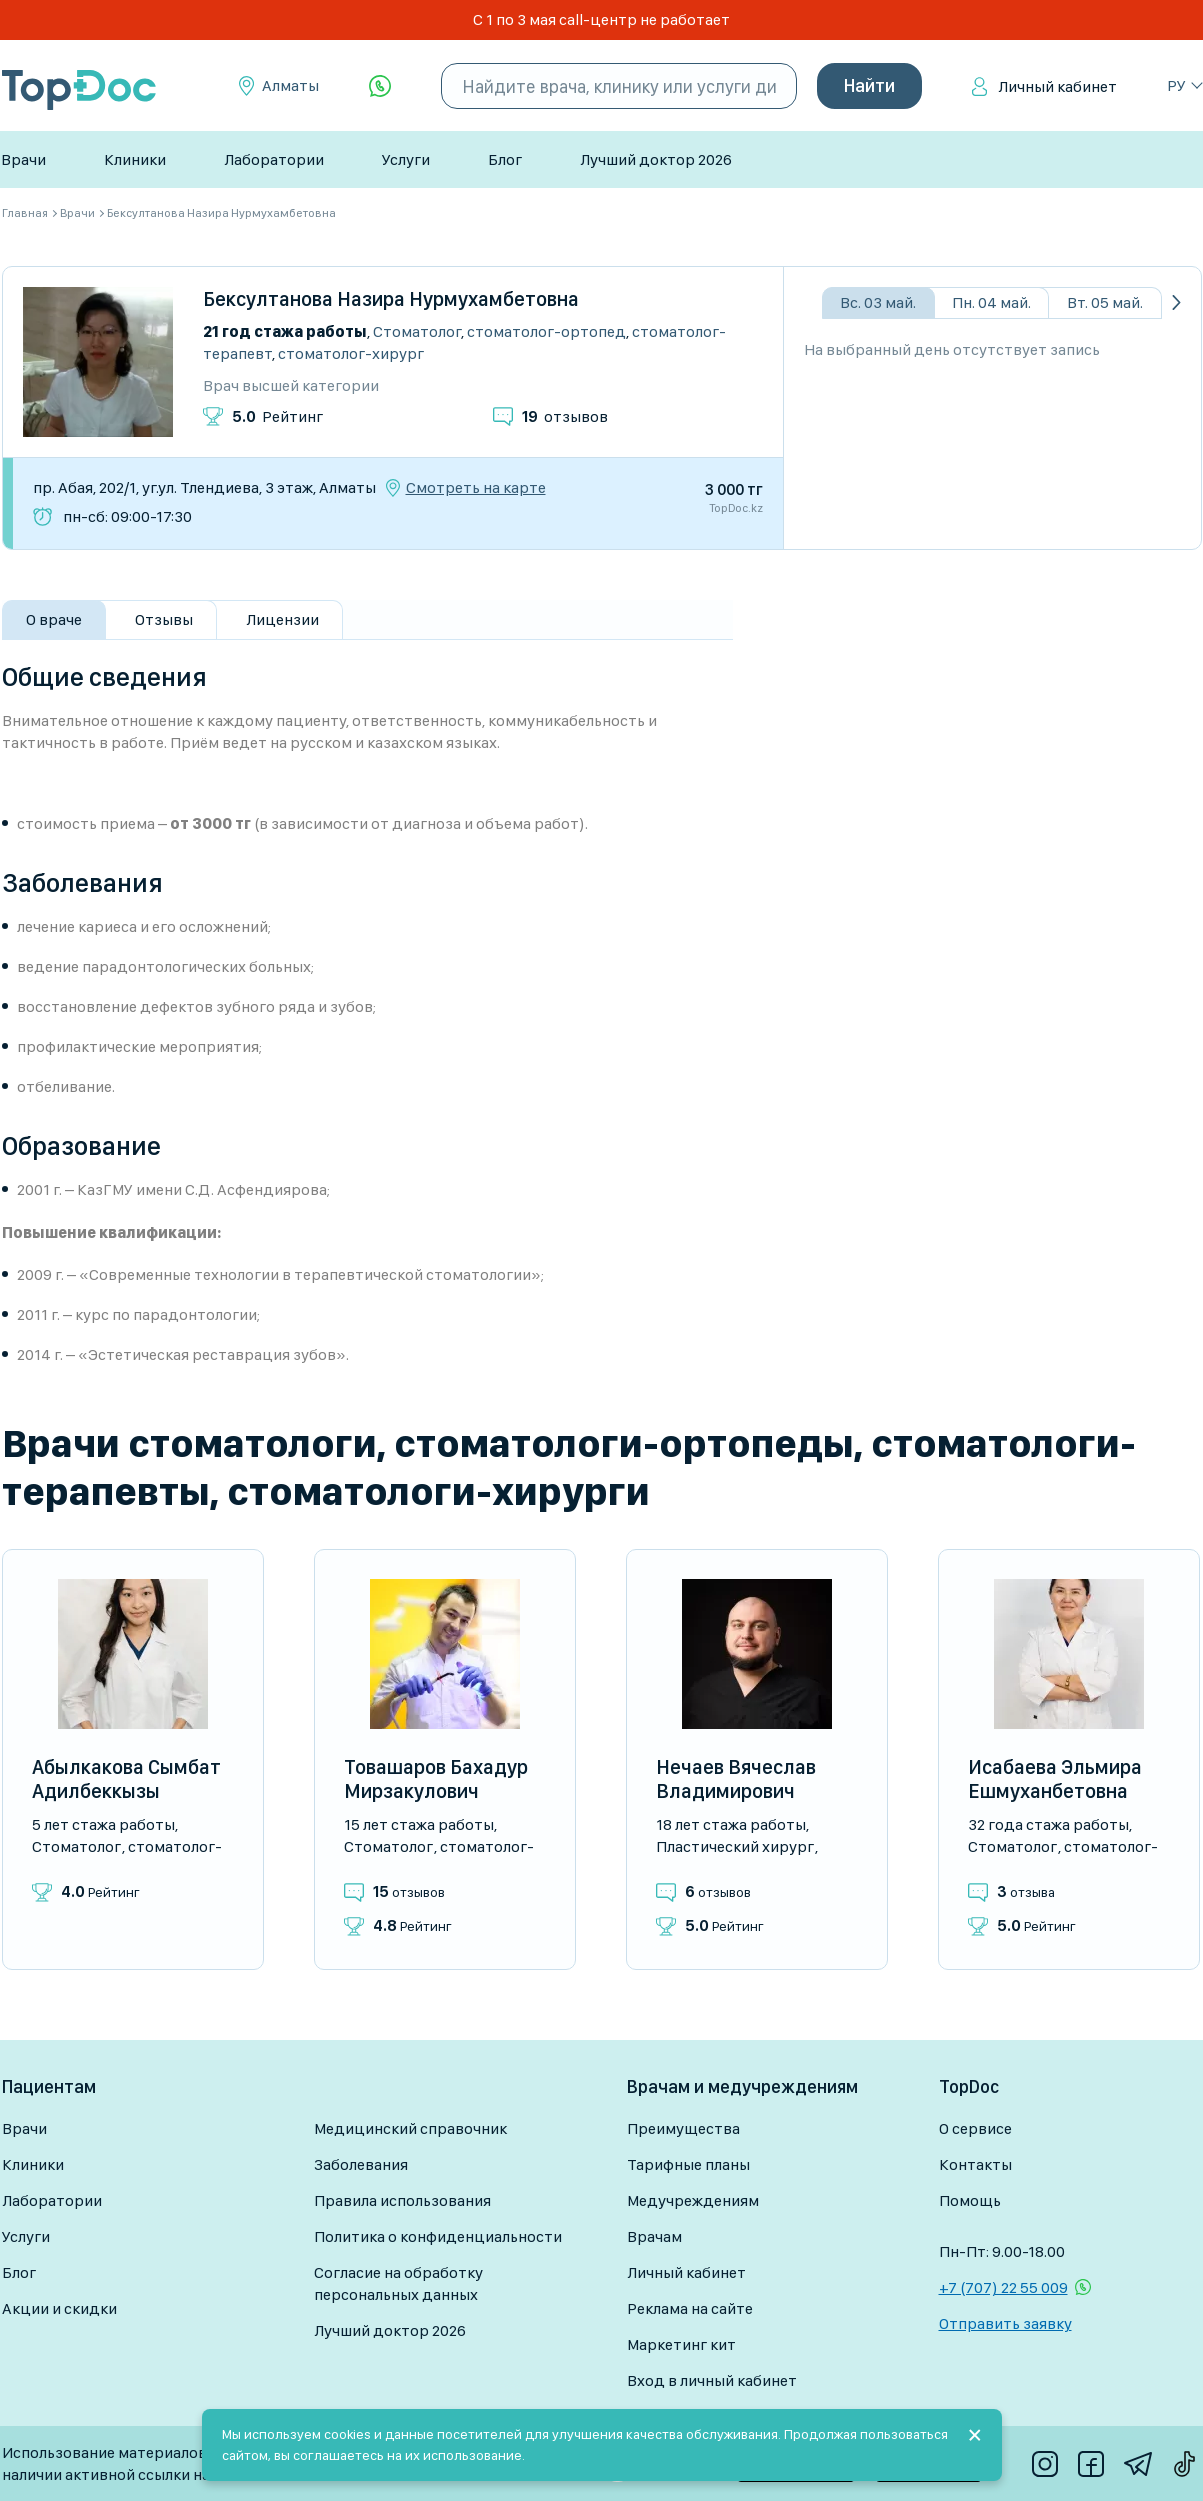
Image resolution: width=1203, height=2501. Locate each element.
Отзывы (164, 619)
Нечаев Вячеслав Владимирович (736, 1779)
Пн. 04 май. (991, 302)
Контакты (975, 2164)
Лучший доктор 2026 (656, 159)
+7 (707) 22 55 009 (1003, 2287)
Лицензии (282, 619)
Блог (505, 159)
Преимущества (683, 2128)
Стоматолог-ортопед (546, 331)
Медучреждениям (693, 2200)
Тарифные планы (688, 2164)
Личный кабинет (1057, 86)
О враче (54, 619)
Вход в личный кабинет (712, 2380)
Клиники (135, 159)
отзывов (565, 416)
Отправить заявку (1005, 2323)
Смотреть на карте (476, 488)
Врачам (654, 2236)
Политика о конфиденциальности (438, 2236)
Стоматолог (417, 331)
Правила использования (402, 2200)
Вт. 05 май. (1105, 302)
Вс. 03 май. (878, 302)
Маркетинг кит (681, 2344)
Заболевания (361, 2164)
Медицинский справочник (410, 2128)
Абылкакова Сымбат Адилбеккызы (126, 1779)
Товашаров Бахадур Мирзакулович (436, 1779)
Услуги (406, 159)
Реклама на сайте (690, 2308)
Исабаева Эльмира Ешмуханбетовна (1055, 1779)
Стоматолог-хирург (351, 353)
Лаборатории (274, 159)
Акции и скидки (59, 2308)
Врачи (23, 159)
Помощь (970, 2200)
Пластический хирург (735, 1846)
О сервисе (975, 2128)
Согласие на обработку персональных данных (398, 2283)
